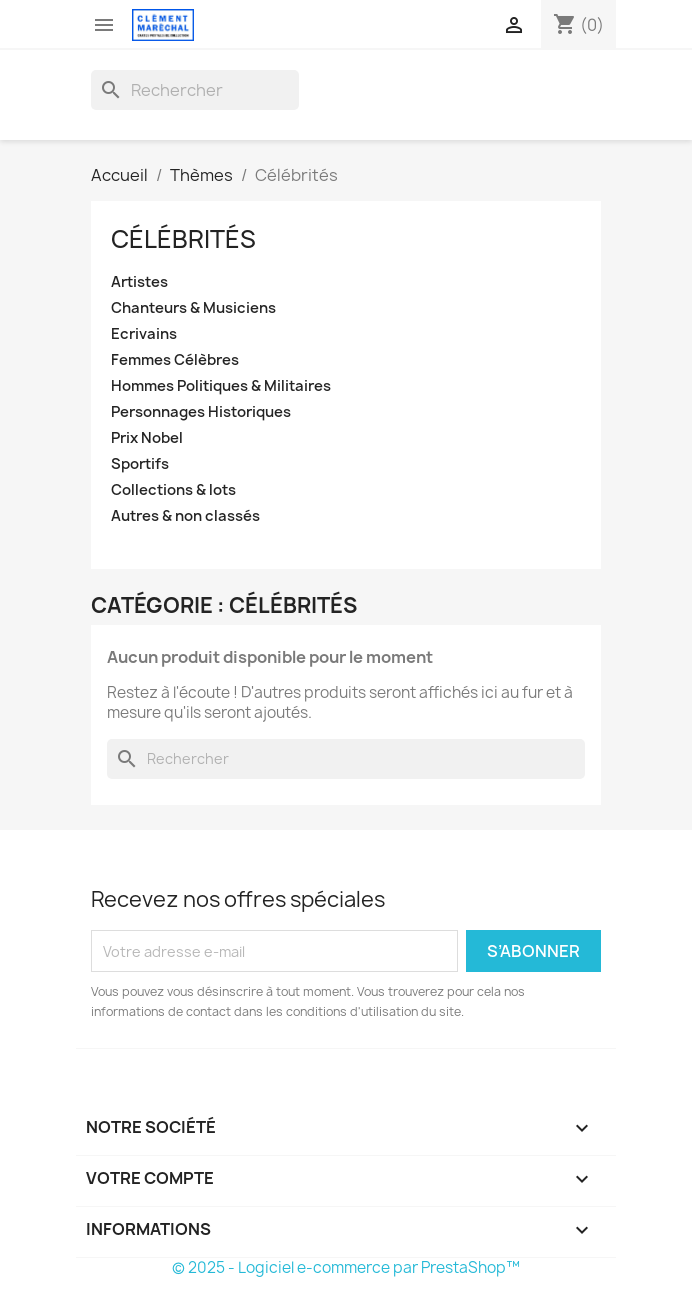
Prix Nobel (147, 438)
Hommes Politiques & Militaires (221, 386)
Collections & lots (173, 490)
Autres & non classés (185, 516)
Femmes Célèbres (175, 360)
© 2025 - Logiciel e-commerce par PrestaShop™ (346, 1267)
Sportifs (140, 464)
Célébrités (183, 239)
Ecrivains (144, 334)
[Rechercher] (195, 90)
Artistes (139, 282)
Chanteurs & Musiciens (193, 308)
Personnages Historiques (201, 412)
